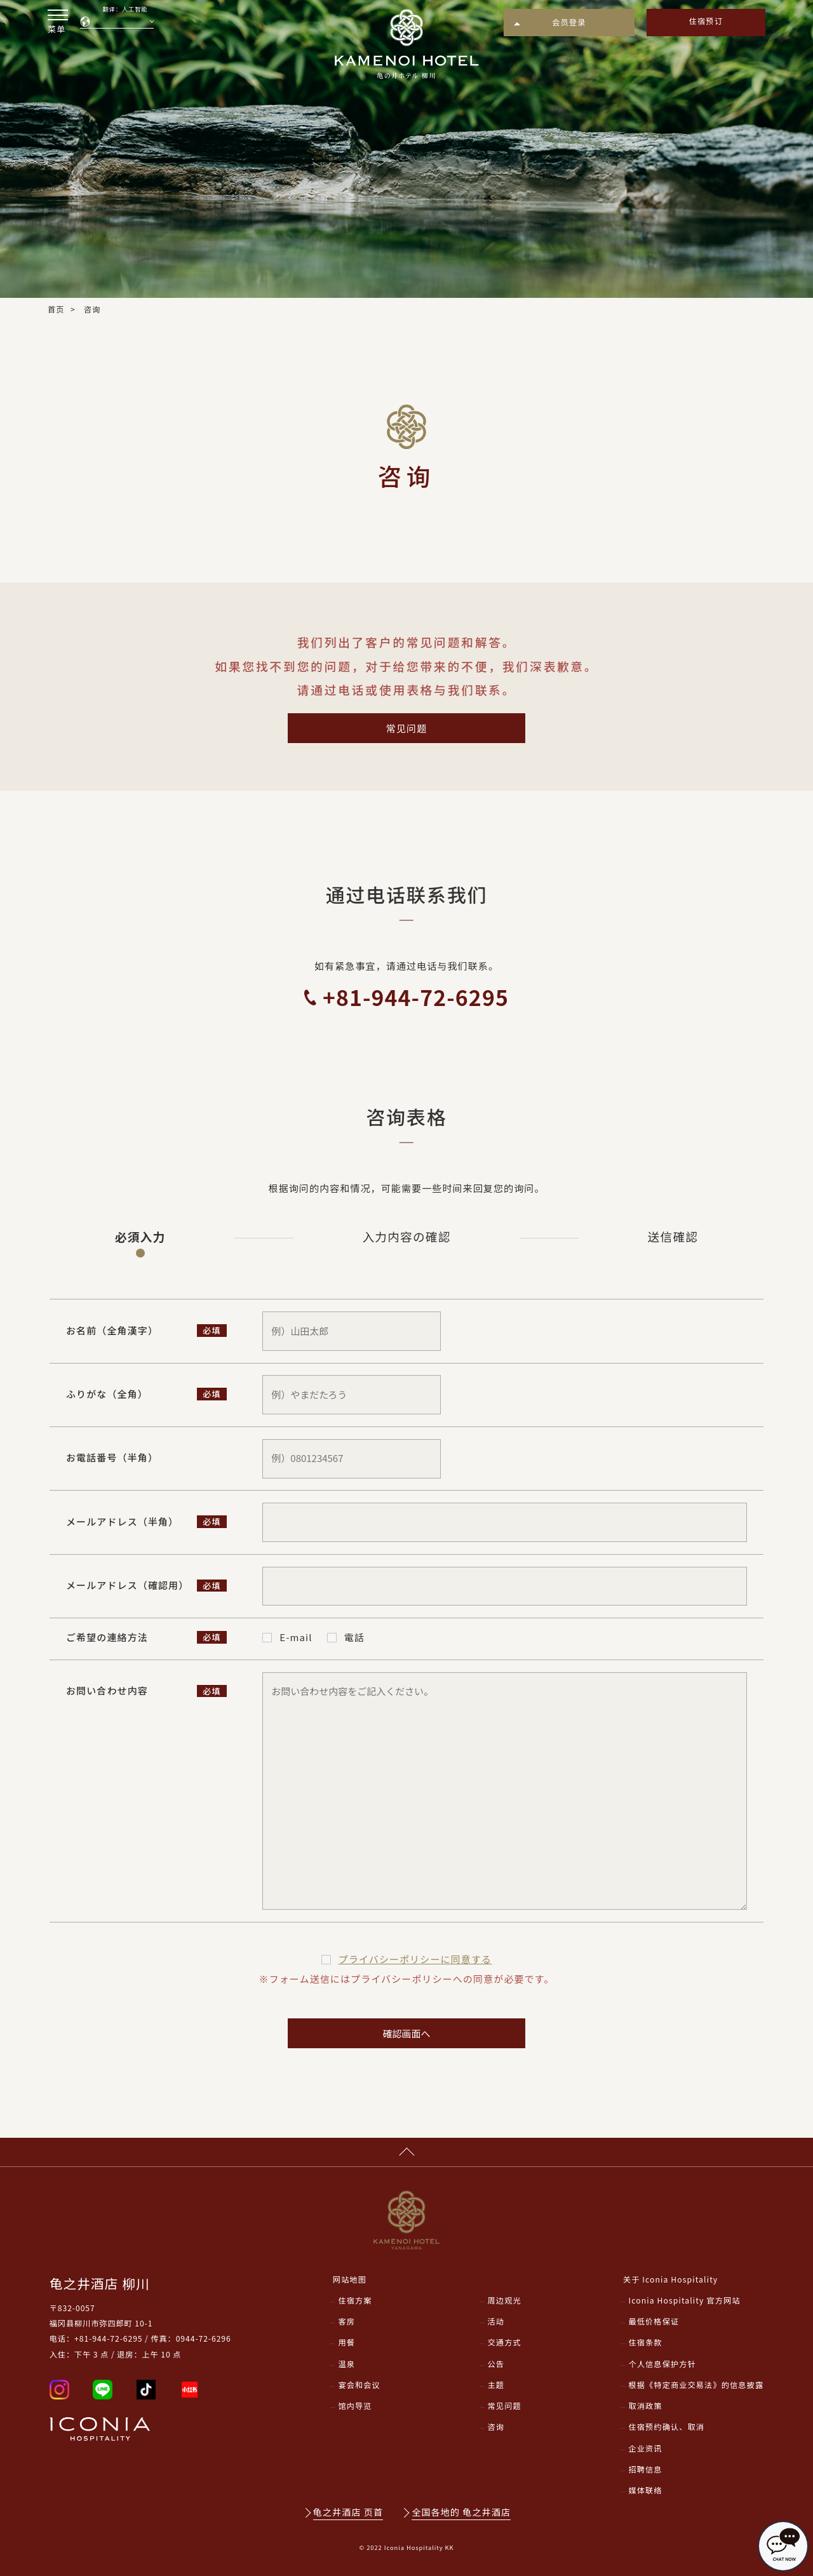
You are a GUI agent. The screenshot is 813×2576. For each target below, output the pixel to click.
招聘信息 (645, 2469)
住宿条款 (645, 2342)
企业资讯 (645, 2448)
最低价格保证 (653, 2321)
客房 (346, 2321)
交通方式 (504, 2342)
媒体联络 (645, 2490)
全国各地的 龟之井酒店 (461, 2512)
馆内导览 (355, 2406)
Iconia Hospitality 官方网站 (684, 2300)
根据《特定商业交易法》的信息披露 (695, 2385)
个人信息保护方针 (661, 2364)
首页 (56, 309)
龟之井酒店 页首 (348, 2512)
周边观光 (504, 2300)
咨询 (496, 2426)
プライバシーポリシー (415, 1959)
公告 (496, 2364)
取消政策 (645, 2406)
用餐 (346, 2342)
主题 (496, 2385)
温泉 (346, 2364)
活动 (496, 2321)
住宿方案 (355, 2300)
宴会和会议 (359, 2385)
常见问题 (406, 728)
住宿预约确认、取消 (666, 2426)
